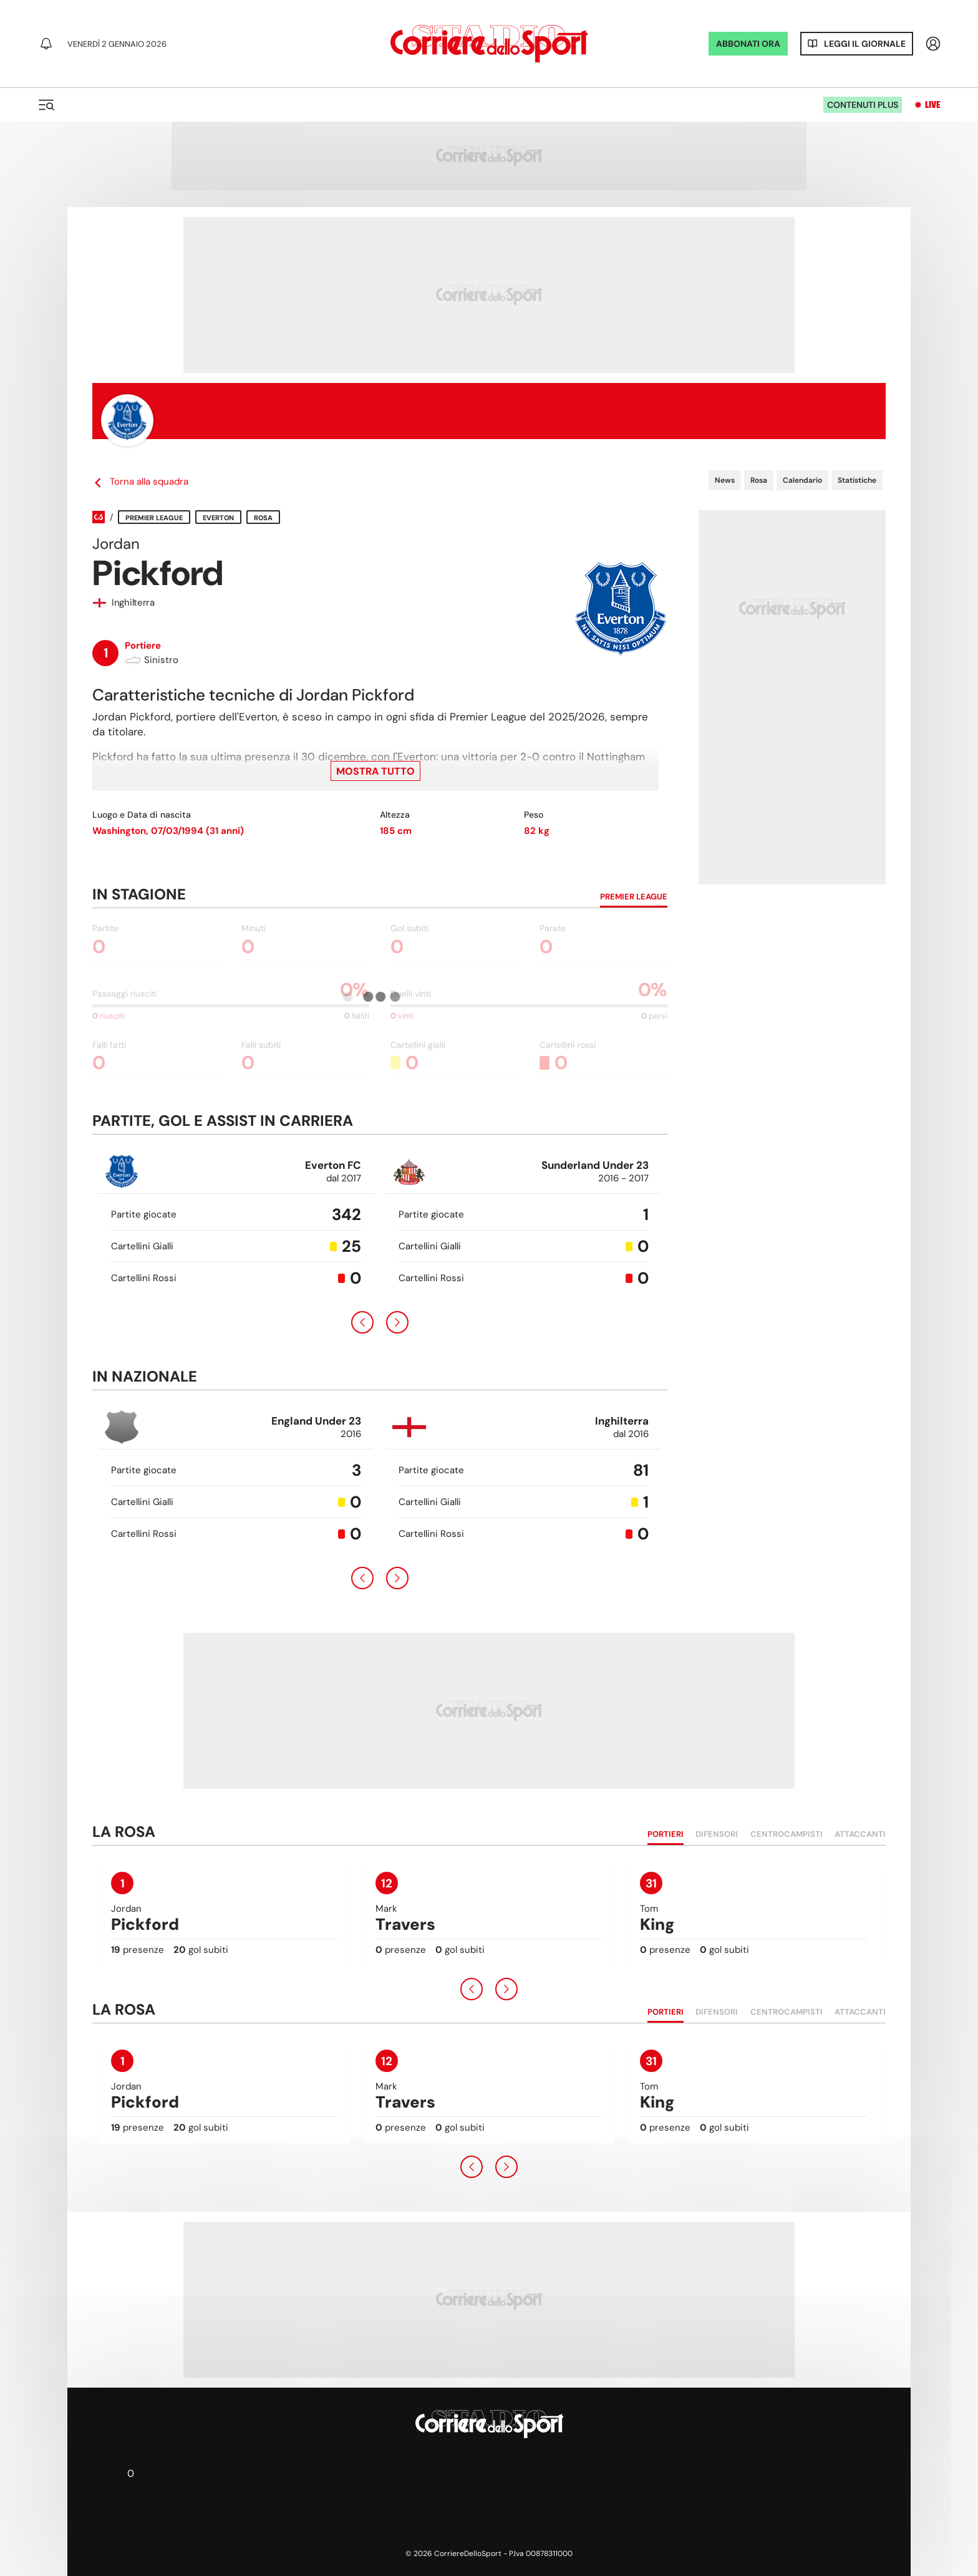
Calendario (802, 480)
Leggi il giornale (865, 43)
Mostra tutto (375, 771)
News (725, 480)
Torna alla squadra (140, 482)
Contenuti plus (862, 104)
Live (933, 105)
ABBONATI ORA (748, 43)
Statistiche (857, 480)
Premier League (154, 517)
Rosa (758, 480)
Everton (218, 517)
